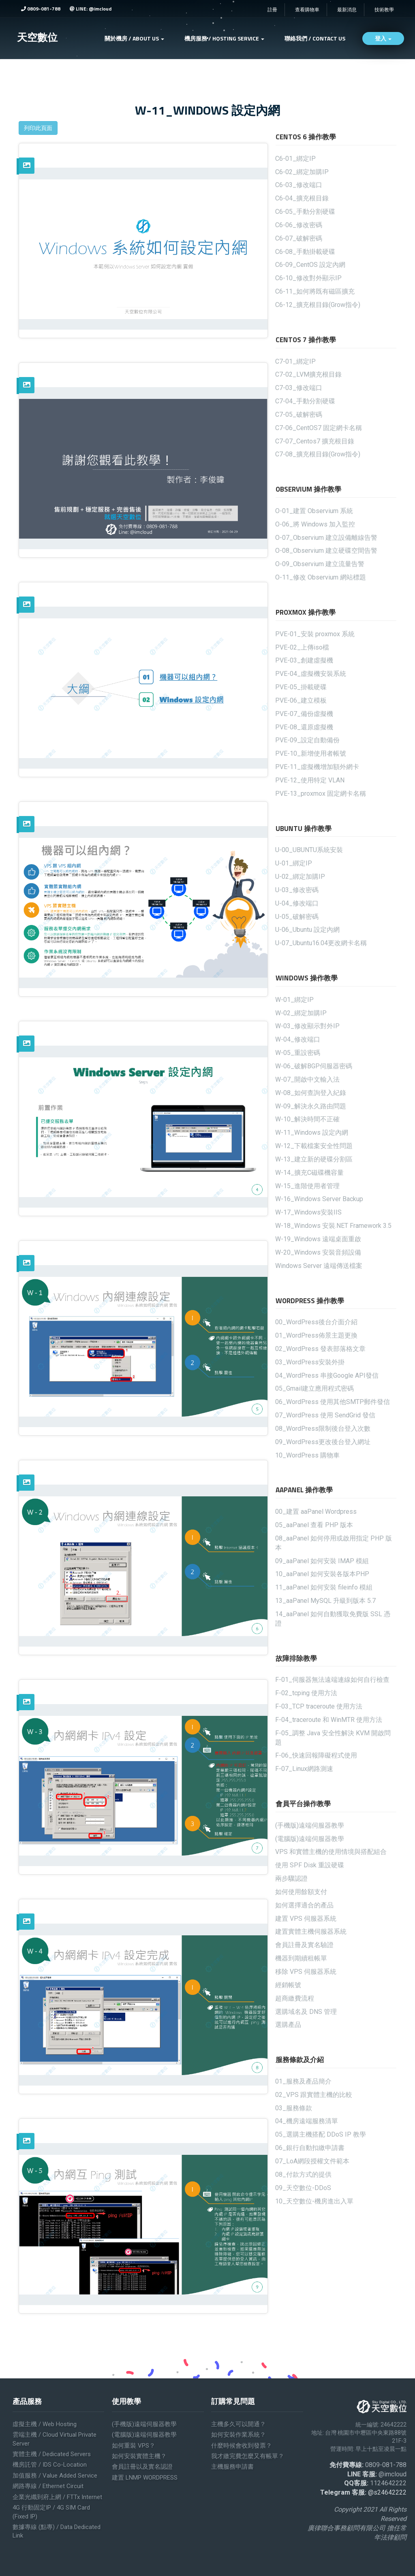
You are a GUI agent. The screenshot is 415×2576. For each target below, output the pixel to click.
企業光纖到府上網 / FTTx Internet (57, 2497)
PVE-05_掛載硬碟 (301, 687)
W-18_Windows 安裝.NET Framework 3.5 (333, 1225)
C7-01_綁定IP (295, 361)
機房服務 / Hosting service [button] (224, 38)
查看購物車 (307, 10)
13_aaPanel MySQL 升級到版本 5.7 (325, 1600)
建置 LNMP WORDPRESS (145, 2477)
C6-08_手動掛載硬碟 (305, 252)
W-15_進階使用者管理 (307, 1186)
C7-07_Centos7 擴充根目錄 (314, 441)
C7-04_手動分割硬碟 (305, 401)
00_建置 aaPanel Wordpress (316, 1511)
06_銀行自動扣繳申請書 (309, 2148)
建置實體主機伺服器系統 (311, 1931)
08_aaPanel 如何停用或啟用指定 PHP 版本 (333, 1542)
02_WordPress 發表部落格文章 (320, 1349)
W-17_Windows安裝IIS (308, 1212)
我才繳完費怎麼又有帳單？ (247, 2456)
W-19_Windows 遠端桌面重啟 (318, 1239)
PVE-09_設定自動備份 (307, 740)
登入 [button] (383, 38)
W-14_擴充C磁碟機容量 (309, 1172)
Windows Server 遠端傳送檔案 (318, 1266)
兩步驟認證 (291, 1878)
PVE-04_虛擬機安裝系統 (310, 674)
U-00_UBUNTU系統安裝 (309, 850)
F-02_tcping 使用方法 (306, 1693)
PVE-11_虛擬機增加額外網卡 (317, 767)
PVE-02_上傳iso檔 (302, 647)
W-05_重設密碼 (297, 1053)
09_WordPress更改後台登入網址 (322, 1442)
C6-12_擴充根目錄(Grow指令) (317, 305)
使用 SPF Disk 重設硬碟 (309, 1865)
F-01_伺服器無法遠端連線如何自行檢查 (332, 1679)
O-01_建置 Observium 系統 (314, 511)
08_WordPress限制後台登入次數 (322, 1428)
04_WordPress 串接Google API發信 (327, 1375)
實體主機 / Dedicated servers (52, 2454)
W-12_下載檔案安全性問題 (314, 1146)
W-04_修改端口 (297, 1039)
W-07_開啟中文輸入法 (307, 1079)
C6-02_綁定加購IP (302, 172)
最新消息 (347, 10)
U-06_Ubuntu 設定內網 (307, 929)
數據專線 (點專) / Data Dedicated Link (57, 2531)
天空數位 (37, 37)
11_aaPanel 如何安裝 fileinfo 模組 (323, 1587)
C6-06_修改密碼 (298, 225)
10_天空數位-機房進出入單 (314, 2201)
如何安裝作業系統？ (238, 2434)
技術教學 (384, 10)
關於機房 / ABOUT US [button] (134, 38)
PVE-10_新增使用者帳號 (310, 753)
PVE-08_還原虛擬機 (304, 727)
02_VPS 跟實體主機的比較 (313, 2095)
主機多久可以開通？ (238, 2424)
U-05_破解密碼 (297, 916)
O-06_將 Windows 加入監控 (315, 524)
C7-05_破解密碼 (298, 414)
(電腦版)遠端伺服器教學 (309, 1839)
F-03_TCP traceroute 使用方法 (318, 1706)
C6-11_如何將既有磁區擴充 (315, 291)
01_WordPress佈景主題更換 (316, 1335)
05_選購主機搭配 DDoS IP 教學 (320, 2134)
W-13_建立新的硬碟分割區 (314, 1159)
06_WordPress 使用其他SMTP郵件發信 (332, 1402)
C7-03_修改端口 (298, 388)
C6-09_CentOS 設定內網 (310, 264)
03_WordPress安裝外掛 (309, 1362)
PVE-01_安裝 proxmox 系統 (315, 634)
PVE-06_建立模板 (301, 700)
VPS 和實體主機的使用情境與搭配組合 (331, 1852)
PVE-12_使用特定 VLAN (309, 780)
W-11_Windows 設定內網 (311, 1132)
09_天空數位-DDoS (303, 2188)
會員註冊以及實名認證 (142, 2466)
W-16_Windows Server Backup (319, 1199)
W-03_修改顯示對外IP (307, 1026)
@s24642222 (387, 2492)
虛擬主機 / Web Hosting (45, 2424)
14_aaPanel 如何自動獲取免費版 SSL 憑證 (332, 1618)
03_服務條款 (293, 2108)
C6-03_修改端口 (298, 185)
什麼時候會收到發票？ (241, 2445)
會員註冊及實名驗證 (304, 1945)
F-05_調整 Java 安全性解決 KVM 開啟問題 (333, 1737)
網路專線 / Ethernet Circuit (48, 2486)
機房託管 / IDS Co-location (50, 2464)
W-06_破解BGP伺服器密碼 (313, 1066)
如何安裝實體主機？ (139, 2456)
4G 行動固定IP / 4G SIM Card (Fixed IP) (51, 2512)
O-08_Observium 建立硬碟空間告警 (326, 550)
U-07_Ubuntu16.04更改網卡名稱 (321, 943)
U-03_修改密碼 (297, 890)
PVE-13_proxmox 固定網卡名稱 (320, 793)
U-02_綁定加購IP (300, 876)
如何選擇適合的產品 (304, 1905)
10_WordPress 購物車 (307, 1455)
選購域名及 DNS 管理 (306, 2012)
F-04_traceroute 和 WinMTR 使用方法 (328, 1720)
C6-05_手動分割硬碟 (305, 211)
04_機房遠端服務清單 (306, 2121)
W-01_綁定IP (294, 1000)
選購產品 (288, 2024)
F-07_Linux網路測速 (304, 1769)
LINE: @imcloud (90, 9)
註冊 (272, 10)
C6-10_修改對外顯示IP (308, 278)
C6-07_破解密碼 (298, 238)
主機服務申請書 (232, 2466)
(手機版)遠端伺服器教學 (309, 1825)
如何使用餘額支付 (301, 1892)
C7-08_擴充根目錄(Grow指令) (317, 454)
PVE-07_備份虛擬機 (304, 714)
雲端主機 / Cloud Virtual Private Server (54, 2439)
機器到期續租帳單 (301, 1958)
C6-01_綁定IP (295, 158)
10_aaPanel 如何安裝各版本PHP (322, 1574)
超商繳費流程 (294, 1998)
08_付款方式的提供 (303, 2174)
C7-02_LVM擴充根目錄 (308, 374)
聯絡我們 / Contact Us (315, 38)
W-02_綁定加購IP (301, 1013)
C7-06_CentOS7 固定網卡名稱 (318, 428)
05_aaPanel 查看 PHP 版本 (314, 1525)
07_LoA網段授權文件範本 (312, 2161)
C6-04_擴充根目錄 (302, 198)
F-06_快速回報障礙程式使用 (316, 1755)
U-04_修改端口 (297, 903)
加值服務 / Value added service (55, 2475)
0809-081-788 (40, 9)
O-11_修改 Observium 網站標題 (320, 577)
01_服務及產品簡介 (303, 2081)
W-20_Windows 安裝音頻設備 (318, 1252)
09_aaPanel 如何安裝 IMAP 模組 (322, 1561)
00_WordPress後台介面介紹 (316, 1322)
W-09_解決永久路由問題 (310, 1106)
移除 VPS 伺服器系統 (305, 1971)
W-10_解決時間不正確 (307, 1119)
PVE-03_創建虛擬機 (304, 660)
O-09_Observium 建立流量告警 (319, 564)
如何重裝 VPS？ (133, 2445)
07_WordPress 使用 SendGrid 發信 (325, 1415)
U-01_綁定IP (293, 863)
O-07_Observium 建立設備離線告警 (326, 537)
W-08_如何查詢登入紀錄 (310, 1093)
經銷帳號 (288, 1985)
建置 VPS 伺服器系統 (305, 1918)
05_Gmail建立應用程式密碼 (314, 1388)
